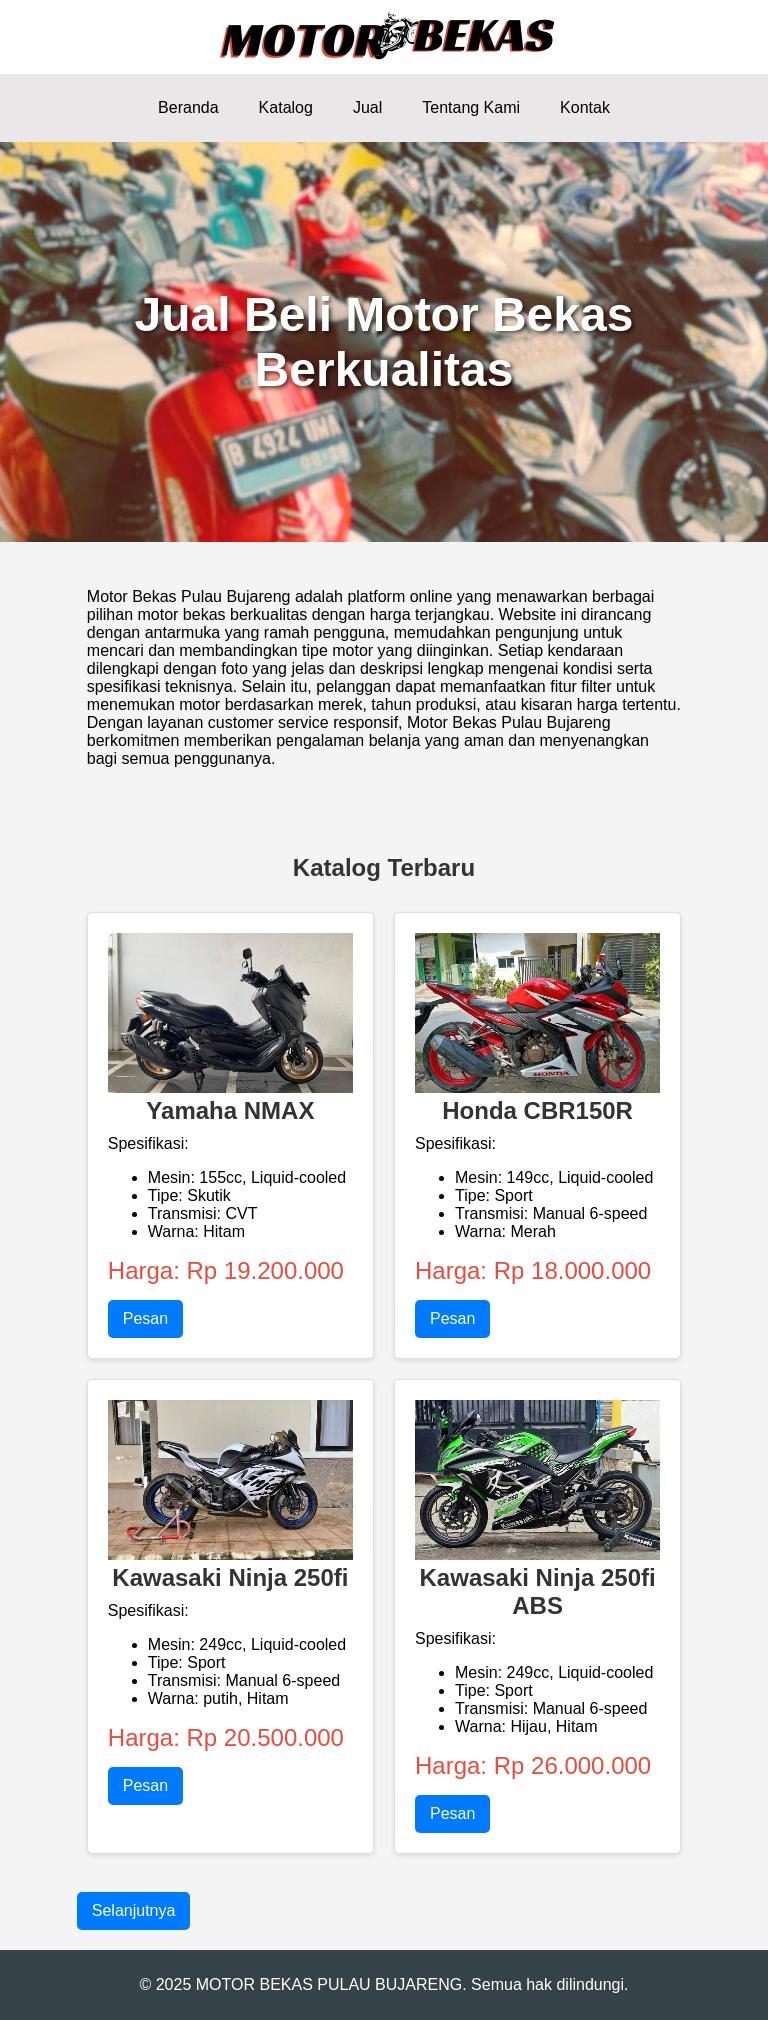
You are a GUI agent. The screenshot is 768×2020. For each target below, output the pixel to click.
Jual (367, 107)
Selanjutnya (134, 1910)
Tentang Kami (471, 107)
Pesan (145, 1318)
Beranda (188, 107)
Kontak (585, 107)
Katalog (286, 107)
